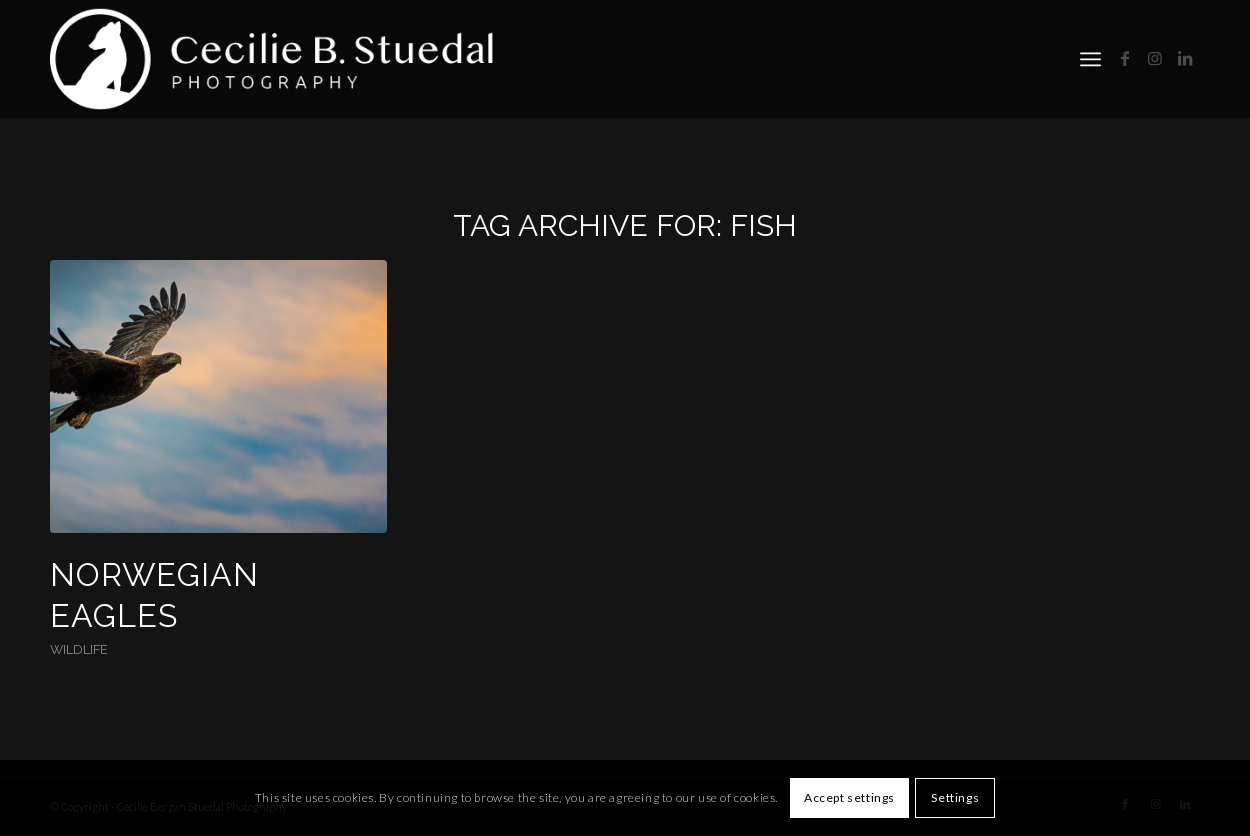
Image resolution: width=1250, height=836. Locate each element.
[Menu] (1090, 59)
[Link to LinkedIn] (1185, 58)
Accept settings (849, 797)
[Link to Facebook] (1125, 58)
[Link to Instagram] (1155, 58)
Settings (955, 797)
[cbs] (277, 59)
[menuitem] (1090, 59)
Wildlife (79, 649)
